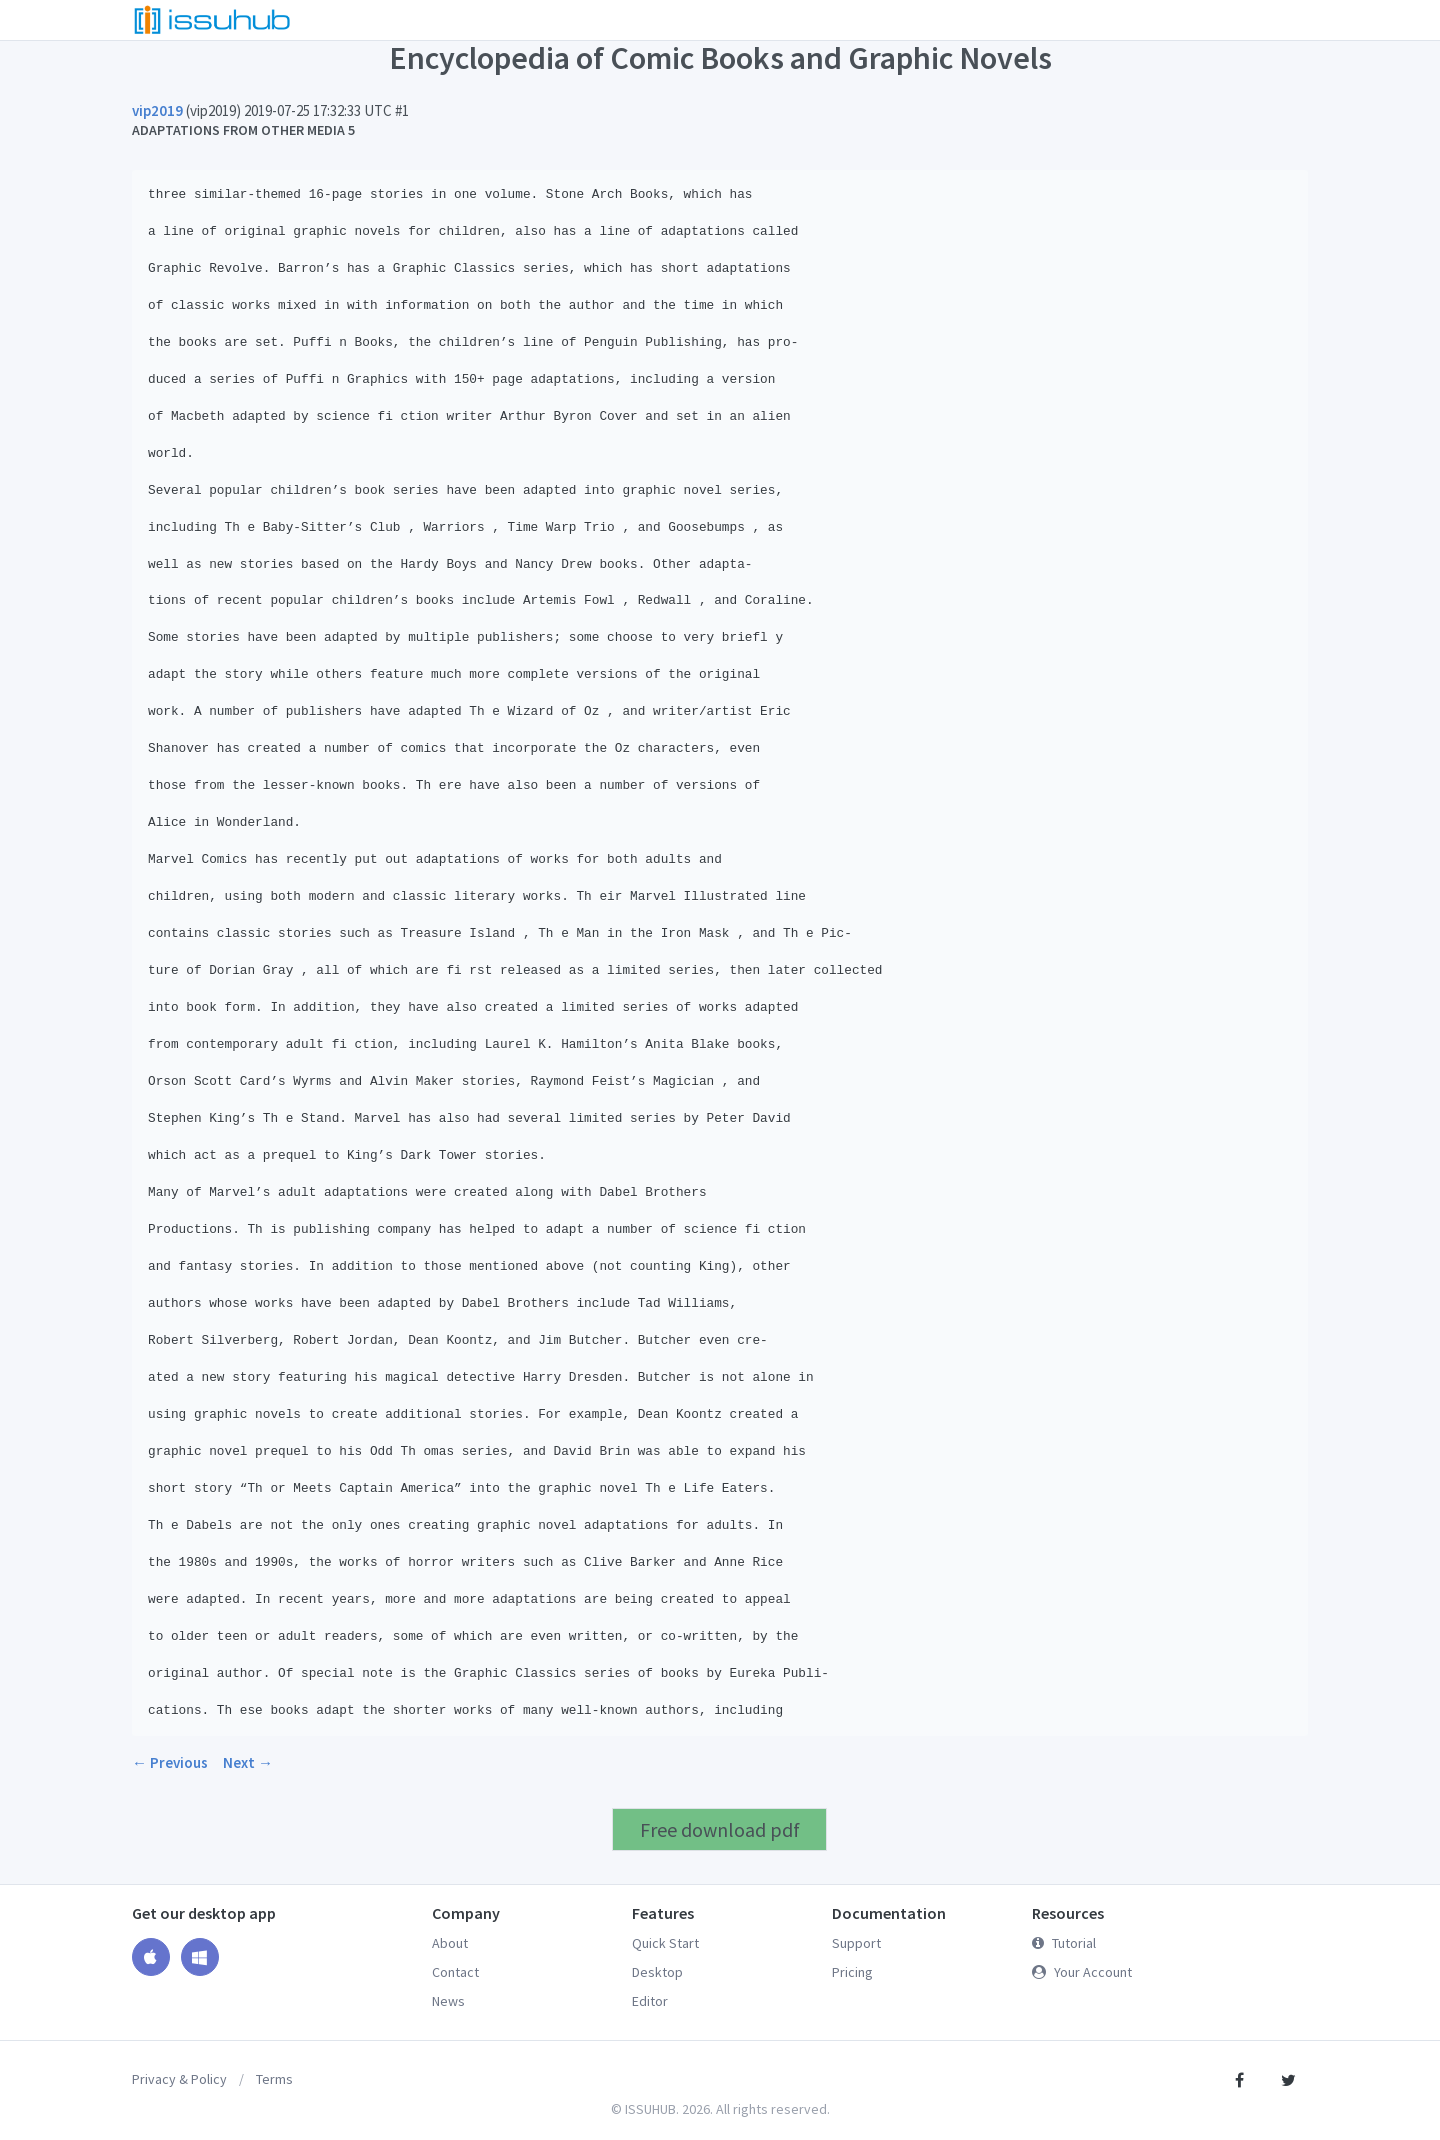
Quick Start (665, 1943)
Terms (274, 2079)
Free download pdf (720, 1829)
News (448, 2001)
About (450, 1943)
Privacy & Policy (179, 2079)
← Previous (170, 1762)
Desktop (657, 1972)
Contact (455, 1972)
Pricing (852, 1972)
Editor (650, 2001)
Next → (248, 1762)
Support (856, 1943)
